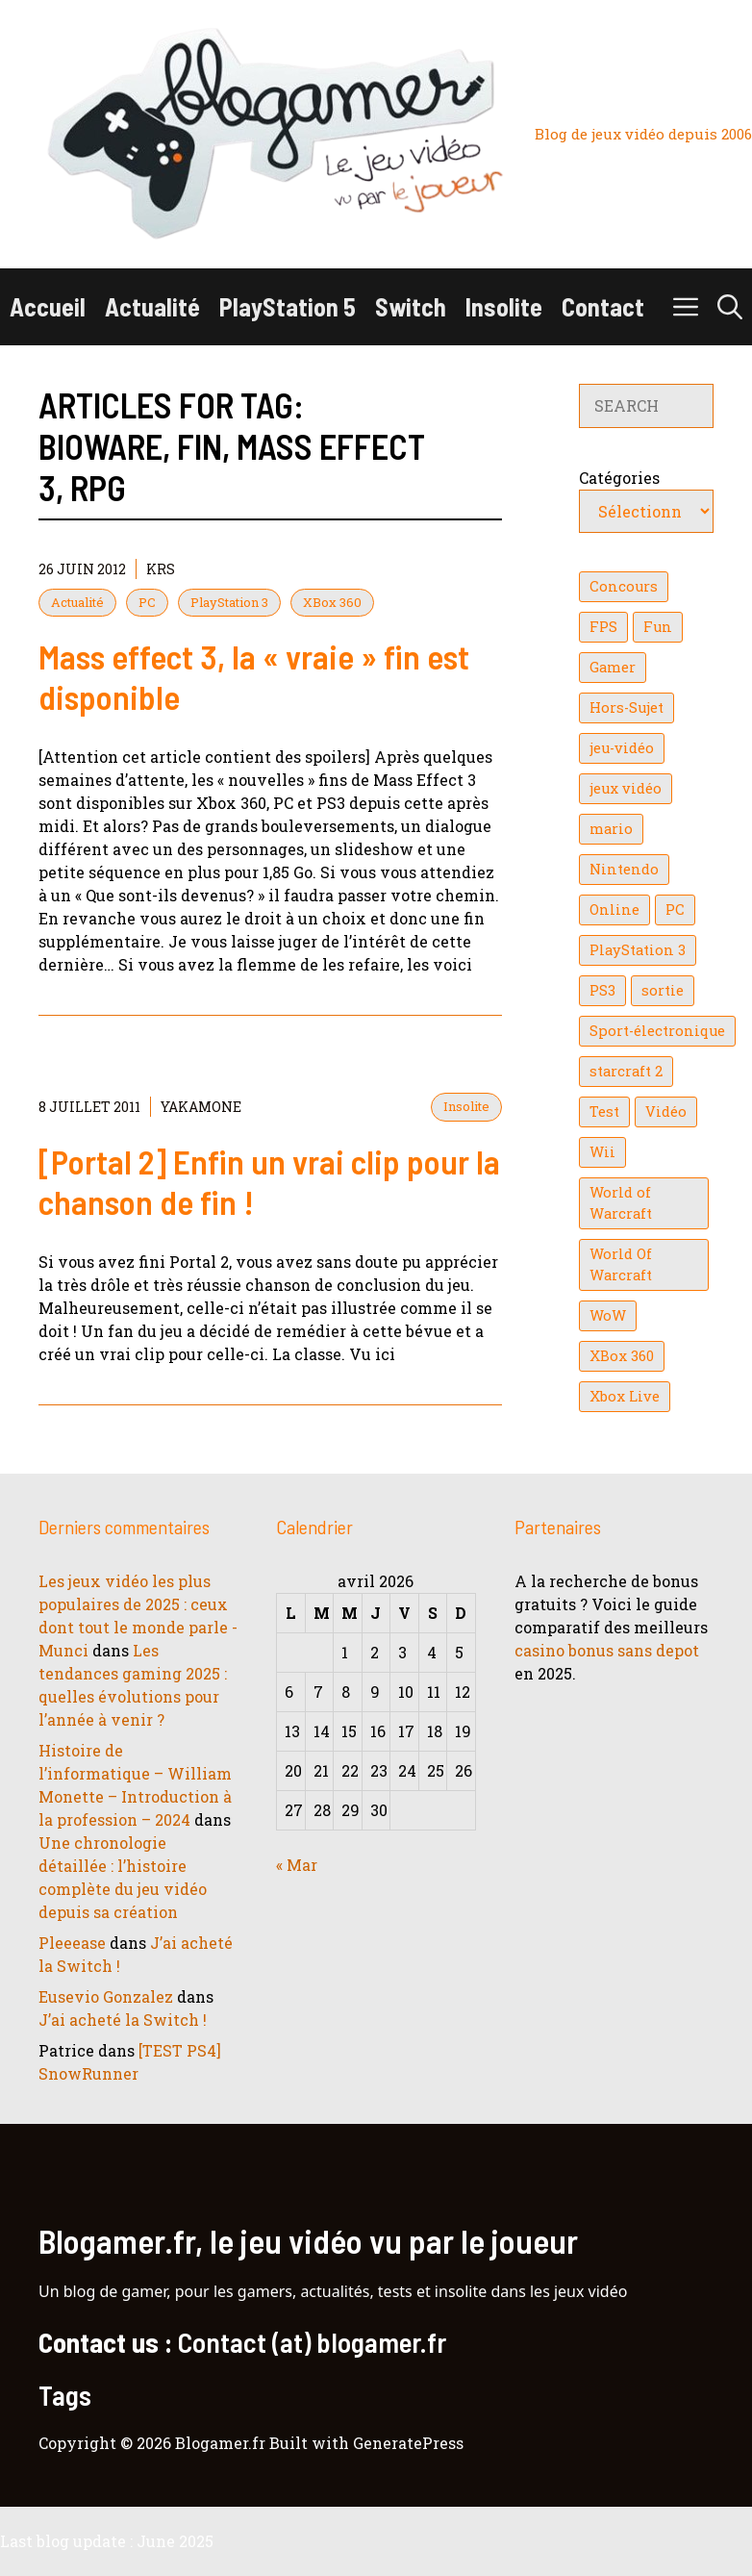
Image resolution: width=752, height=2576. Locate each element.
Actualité (152, 306)
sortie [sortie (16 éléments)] (662, 990)
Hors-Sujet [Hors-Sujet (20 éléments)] (626, 707)
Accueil (48, 306)
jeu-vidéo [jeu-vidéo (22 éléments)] (621, 748)
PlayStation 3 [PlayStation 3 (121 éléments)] (637, 950)
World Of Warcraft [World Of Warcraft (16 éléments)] (620, 1264)
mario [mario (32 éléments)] (611, 829)
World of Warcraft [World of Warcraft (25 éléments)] (620, 1203)
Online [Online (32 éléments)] (614, 909)
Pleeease (72, 1942)
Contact (603, 306)
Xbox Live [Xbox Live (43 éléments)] (624, 1396)
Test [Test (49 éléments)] (604, 1111)
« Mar (296, 1865)
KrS (160, 569)
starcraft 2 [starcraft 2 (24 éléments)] (626, 1071)
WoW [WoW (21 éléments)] (607, 1315)
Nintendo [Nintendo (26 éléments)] (624, 869)
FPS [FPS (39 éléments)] (603, 627)
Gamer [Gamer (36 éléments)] (612, 667)
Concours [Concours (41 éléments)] (623, 586)
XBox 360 (332, 602)
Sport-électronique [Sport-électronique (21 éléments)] (657, 1031)
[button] (730, 306)
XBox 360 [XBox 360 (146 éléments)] (621, 1356)
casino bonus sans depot (606, 1650)
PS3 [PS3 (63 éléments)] (602, 990)
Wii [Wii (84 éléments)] (602, 1152)
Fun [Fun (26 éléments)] (657, 627)
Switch (410, 306)
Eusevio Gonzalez (105, 1996)
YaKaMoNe (201, 1107)
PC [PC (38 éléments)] (675, 909)
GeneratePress (408, 2443)
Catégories (619, 477)
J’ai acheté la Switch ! (122, 2019)
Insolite (503, 306)
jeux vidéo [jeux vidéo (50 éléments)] (625, 788)
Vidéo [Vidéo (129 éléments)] (666, 1111)
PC (147, 602)
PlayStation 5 (287, 306)
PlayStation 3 (229, 602)
